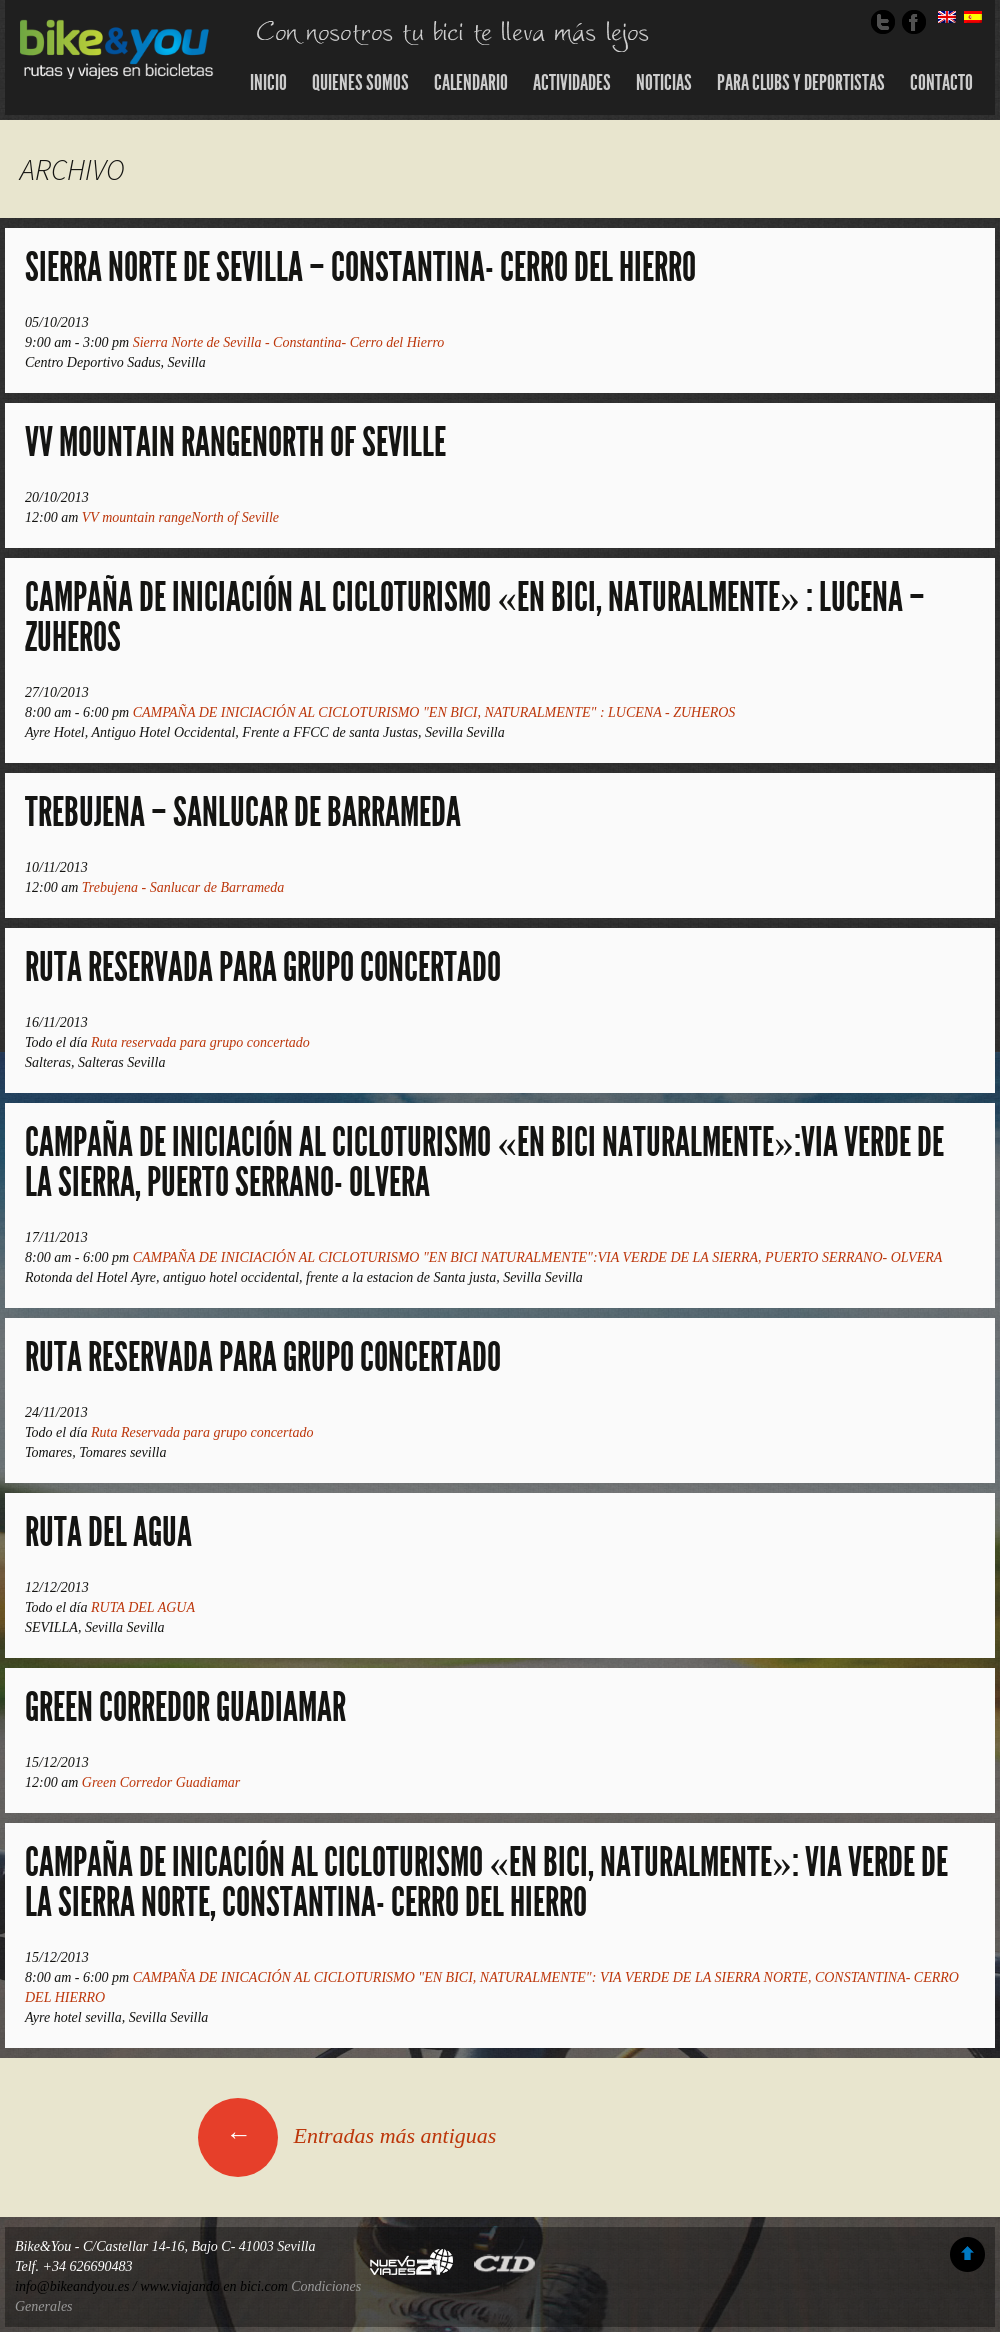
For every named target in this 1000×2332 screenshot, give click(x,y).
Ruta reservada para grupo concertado (263, 967)
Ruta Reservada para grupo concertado (263, 1357)
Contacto (941, 83)
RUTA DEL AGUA (108, 1532)
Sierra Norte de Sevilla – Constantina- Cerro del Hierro (360, 267)
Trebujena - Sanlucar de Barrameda (183, 887)
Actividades (572, 83)
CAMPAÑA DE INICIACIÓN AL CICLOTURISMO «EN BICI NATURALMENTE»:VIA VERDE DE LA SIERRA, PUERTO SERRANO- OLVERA (484, 1162)
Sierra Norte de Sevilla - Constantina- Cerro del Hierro (289, 342)
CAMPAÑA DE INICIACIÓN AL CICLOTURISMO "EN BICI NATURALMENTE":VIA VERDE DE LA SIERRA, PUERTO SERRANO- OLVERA (538, 1257)
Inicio (268, 83)
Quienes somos (360, 83)
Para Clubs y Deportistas (801, 83)
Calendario (471, 83)
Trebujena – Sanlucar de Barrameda (243, 812)
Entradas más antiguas (347, 2135)
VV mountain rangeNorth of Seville (235, 442)
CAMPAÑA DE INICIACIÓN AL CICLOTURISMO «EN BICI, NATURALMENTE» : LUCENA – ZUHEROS (475, 617)
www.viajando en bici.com (214, 2286)
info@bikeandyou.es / (77, 2286)
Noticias (664, 83)
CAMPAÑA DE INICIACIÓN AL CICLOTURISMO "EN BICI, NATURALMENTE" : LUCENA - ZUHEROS (434, 712)
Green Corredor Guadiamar (185, 1707)
